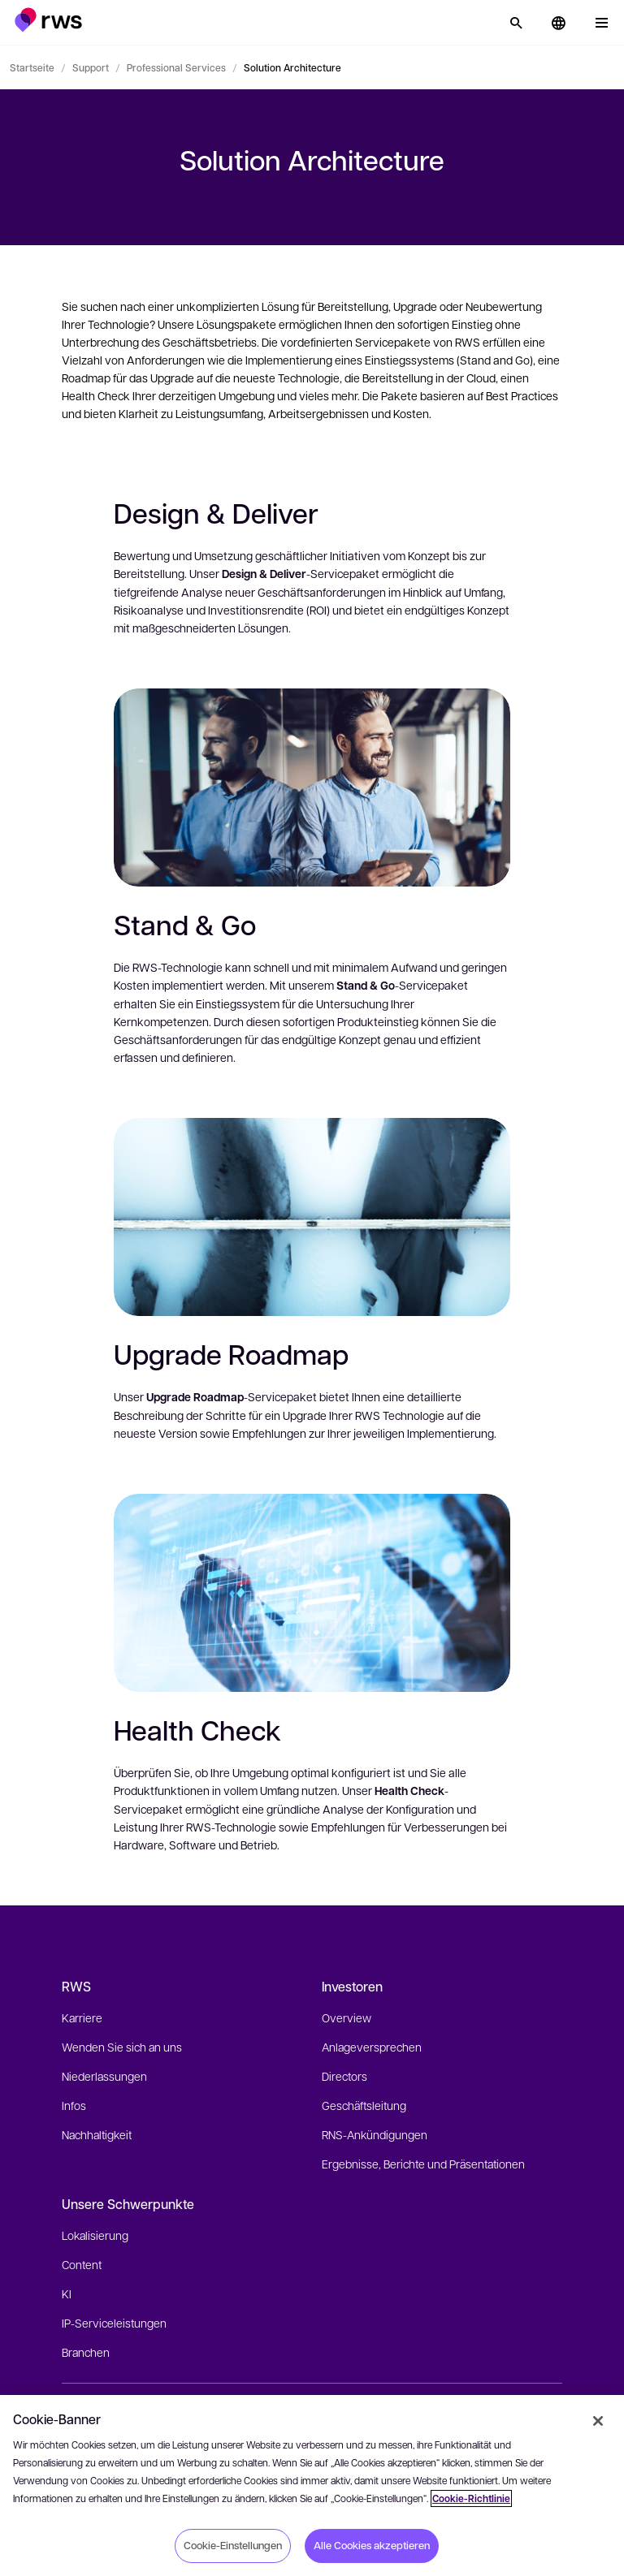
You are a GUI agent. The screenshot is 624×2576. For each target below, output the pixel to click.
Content (82, 2264)
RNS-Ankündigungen (374, 2134)
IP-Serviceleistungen (114, 2322)
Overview (346, 2017)
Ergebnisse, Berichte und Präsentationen (423, 2163)
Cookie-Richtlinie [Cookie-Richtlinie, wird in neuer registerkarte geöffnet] (471, 2498)
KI (67, 2293)
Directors (344, 2076)
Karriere (82, 2017)
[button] (48, 20)
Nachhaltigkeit (97, 2134)
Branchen (86, 2352)
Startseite (32, 67)
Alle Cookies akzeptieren (372, 2545)
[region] (312, 2485)
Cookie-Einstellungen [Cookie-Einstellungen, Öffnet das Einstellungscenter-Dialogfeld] (233, 2545)
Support (90, 67)
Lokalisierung (95, 2235)
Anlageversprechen (372, 2046)
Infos (74, 2105)
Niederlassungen (104, 2076)
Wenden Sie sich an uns (122, 2046)
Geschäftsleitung (364, 2105)
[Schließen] (598, 2421)
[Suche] (516, 22)
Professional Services (176, 67)
